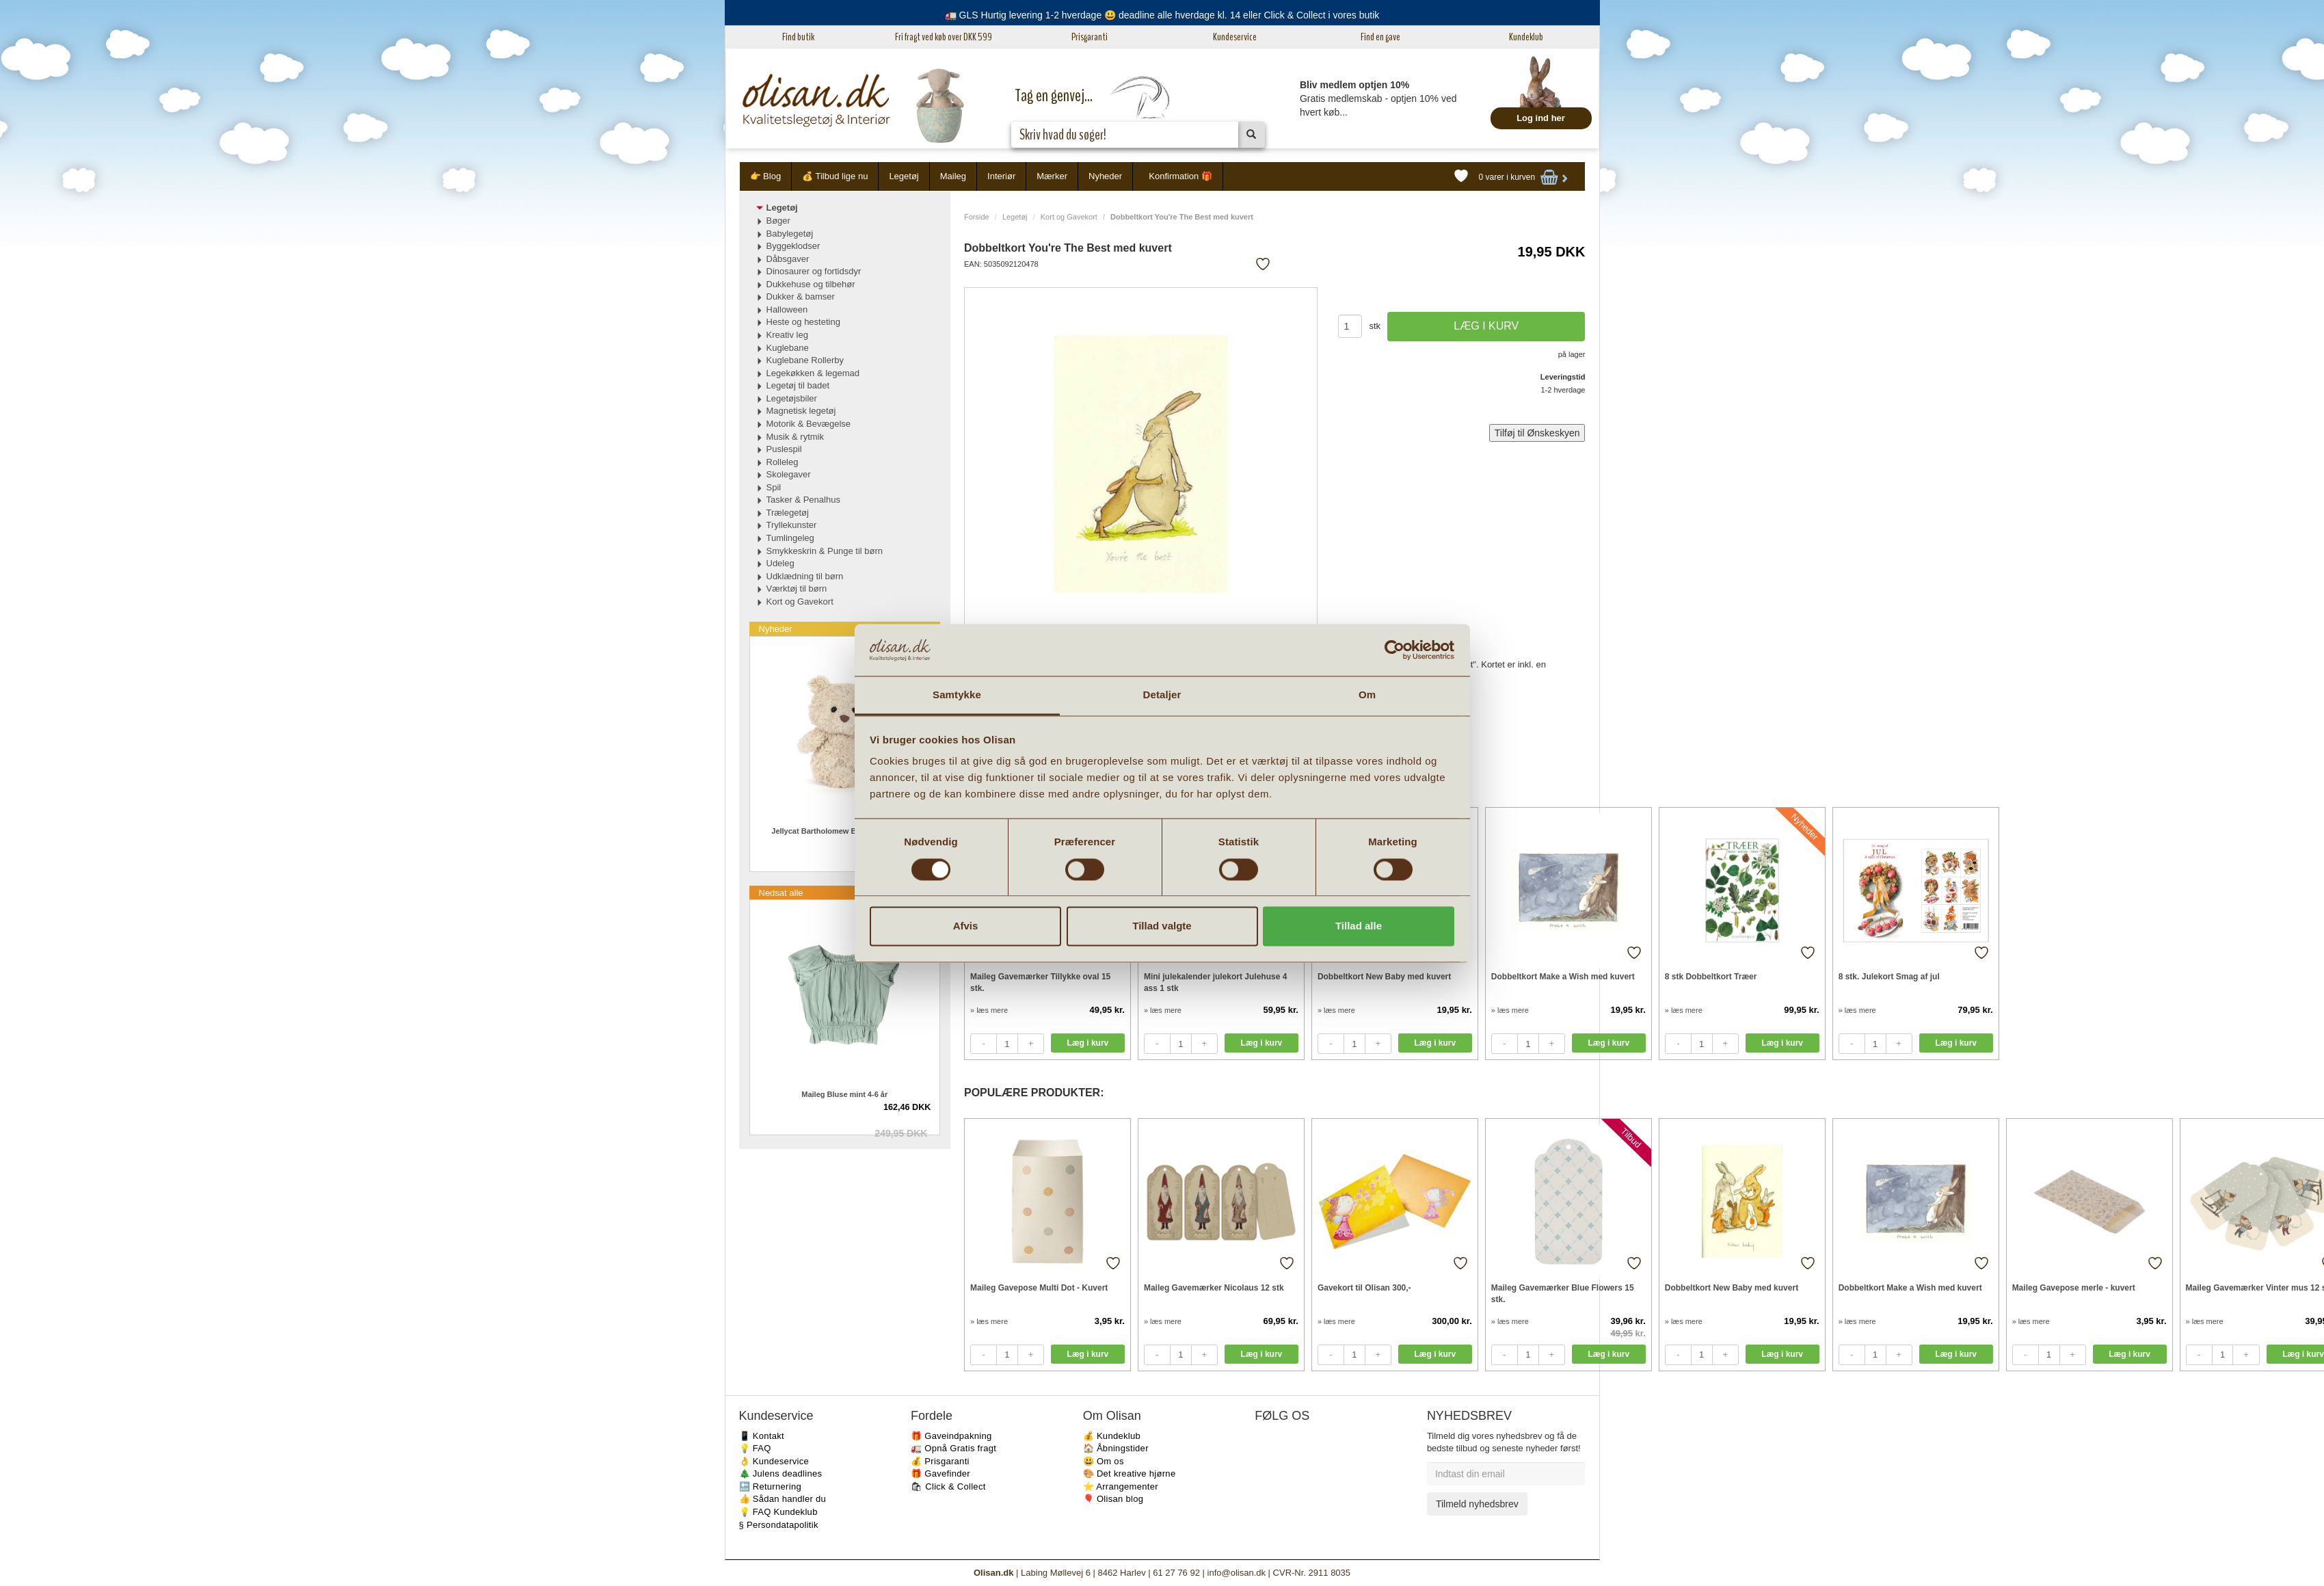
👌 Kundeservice (774, 1461)
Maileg (953, 176)
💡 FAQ (755, 1448)
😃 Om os (1103, 1461)
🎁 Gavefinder (940, 1473)
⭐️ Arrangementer (1120, 1486)
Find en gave (1380, 36)
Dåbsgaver (788, 259)
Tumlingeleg (790, 538)
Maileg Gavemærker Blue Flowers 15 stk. (1562, 1293)
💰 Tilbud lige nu (835, 176)
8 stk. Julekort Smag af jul (1889, 976)
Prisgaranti (1089, 36)
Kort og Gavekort (1069, 217)
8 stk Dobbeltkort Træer (1711, 976)
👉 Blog (766, 176)
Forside (976, 217)
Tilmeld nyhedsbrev (1477, 1503)
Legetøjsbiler (791, 398)
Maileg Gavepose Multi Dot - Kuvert (1039, 1288)
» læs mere (989, 1010)
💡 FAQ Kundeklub (778, 1512)
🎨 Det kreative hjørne (1129, 1473)
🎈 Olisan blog (1113, 1499)
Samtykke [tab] (957, 695)
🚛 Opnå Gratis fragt (953, 1448)
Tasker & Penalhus (803, 499)
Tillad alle (1358, 926)
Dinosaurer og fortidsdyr (814, 271)
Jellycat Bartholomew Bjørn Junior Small (844, 831)
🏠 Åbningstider (1116, 1448)
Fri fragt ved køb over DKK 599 (943, 36)
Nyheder (1105, 176)
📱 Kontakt (761, 1436)
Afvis (965, 926)
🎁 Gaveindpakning (951, 1436)
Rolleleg (782, 462)
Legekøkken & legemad (813, 373)
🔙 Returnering (770, 1486)
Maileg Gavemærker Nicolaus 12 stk (1214, 1288)
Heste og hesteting (803, 322)
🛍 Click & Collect (948, 1486)
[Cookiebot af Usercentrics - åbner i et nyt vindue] (1394, 649)
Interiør (1001, 176)
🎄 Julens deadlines (781, 1473)
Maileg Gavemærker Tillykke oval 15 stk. (1040, 982)
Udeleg (780, 563)
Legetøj (903, 176)
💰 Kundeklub (1111, 1436)
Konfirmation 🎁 (1180, 176)
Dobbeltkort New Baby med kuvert (1384, 976)
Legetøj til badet (798, 385)
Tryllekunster (791, 525)
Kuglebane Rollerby (805, 360)
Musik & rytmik (795, 437)
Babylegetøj (790, 233)
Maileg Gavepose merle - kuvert (2073, 1288)
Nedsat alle (781, 893)
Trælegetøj (787, 512)
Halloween (787, 309)
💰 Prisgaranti (940, 1461)
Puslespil (784, 449)
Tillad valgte (1161, 926)
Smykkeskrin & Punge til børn (824, 551)
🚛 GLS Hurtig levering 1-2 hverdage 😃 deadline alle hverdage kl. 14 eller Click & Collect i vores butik (1162, 15)
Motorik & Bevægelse (808, 424)
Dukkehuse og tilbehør (810, 284)
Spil (774, 487)
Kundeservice (1235, 36)
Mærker (1052, 176)
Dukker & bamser (800, 296)
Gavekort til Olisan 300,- (1364, 1288)
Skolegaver (788, 474)
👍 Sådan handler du (783, 1499)
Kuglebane (787, 348)
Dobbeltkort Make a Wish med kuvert (1563, 976)
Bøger (778, 220)
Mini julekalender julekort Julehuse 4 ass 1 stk (1215, 982)
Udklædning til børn (805, 576)
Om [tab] (1367, 695)
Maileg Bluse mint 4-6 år (844, 1094)
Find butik (798, 36)
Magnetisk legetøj (801, 411)
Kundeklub (1526, 36)
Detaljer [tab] (1162, 695)
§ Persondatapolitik (778, 1525)
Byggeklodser (793, 246)
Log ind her (1541, 118)
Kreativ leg (787, 335)
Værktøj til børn (796, 588)
